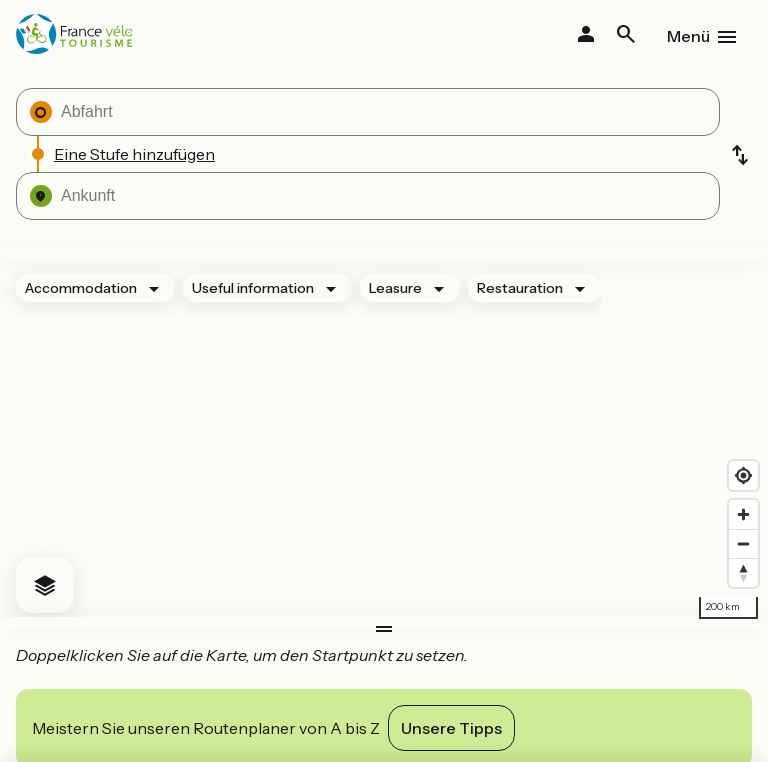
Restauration (520, 288)
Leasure (395, 288)
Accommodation (81, 288)
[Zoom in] (743, 514)
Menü (688, 36)
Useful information (253, 288)
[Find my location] (743, 475)
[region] (384, 438)
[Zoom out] (743, 543)
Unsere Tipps (451, 728)
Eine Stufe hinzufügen (134, 154)
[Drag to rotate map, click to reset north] (743, 572)
